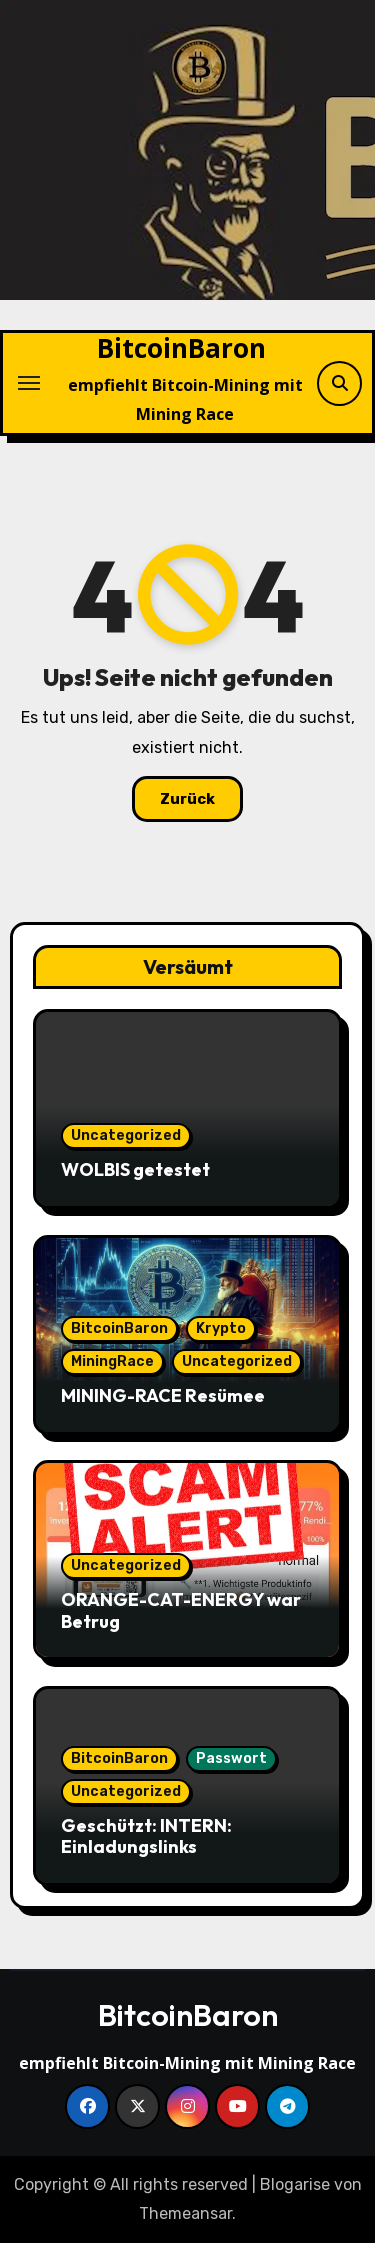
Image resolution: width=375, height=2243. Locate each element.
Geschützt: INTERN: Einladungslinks (146, 1836)
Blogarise (295, 2184)
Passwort (231, 1758)
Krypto (221, 1328)
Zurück (187, 799)
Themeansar (185, 2213)
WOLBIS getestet (135, 1169)
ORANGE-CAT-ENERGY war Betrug (181, 1610)
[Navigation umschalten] (29, 383)
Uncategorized (126, 1135)
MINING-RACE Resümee (163, 1395)
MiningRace (112, 1361)
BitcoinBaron (181, 348)
